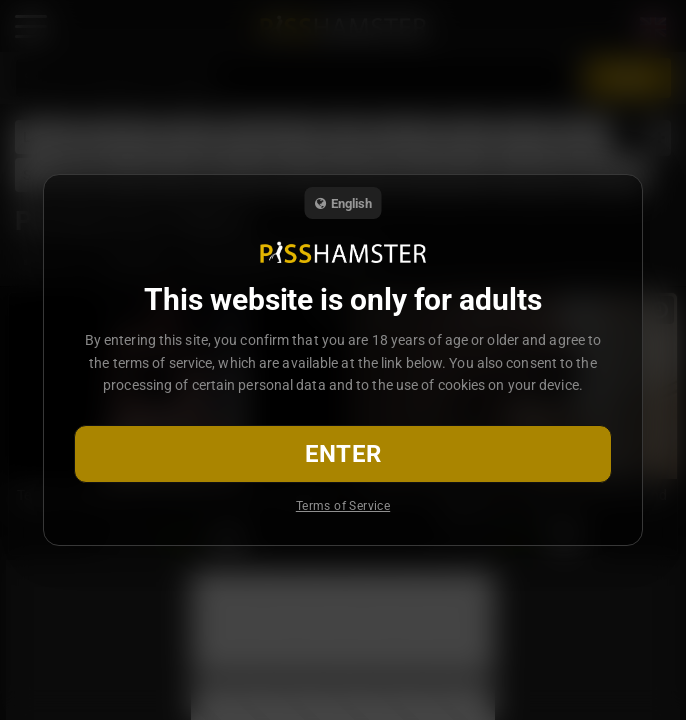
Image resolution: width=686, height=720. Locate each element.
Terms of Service (343, 506)
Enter (343, 454)
